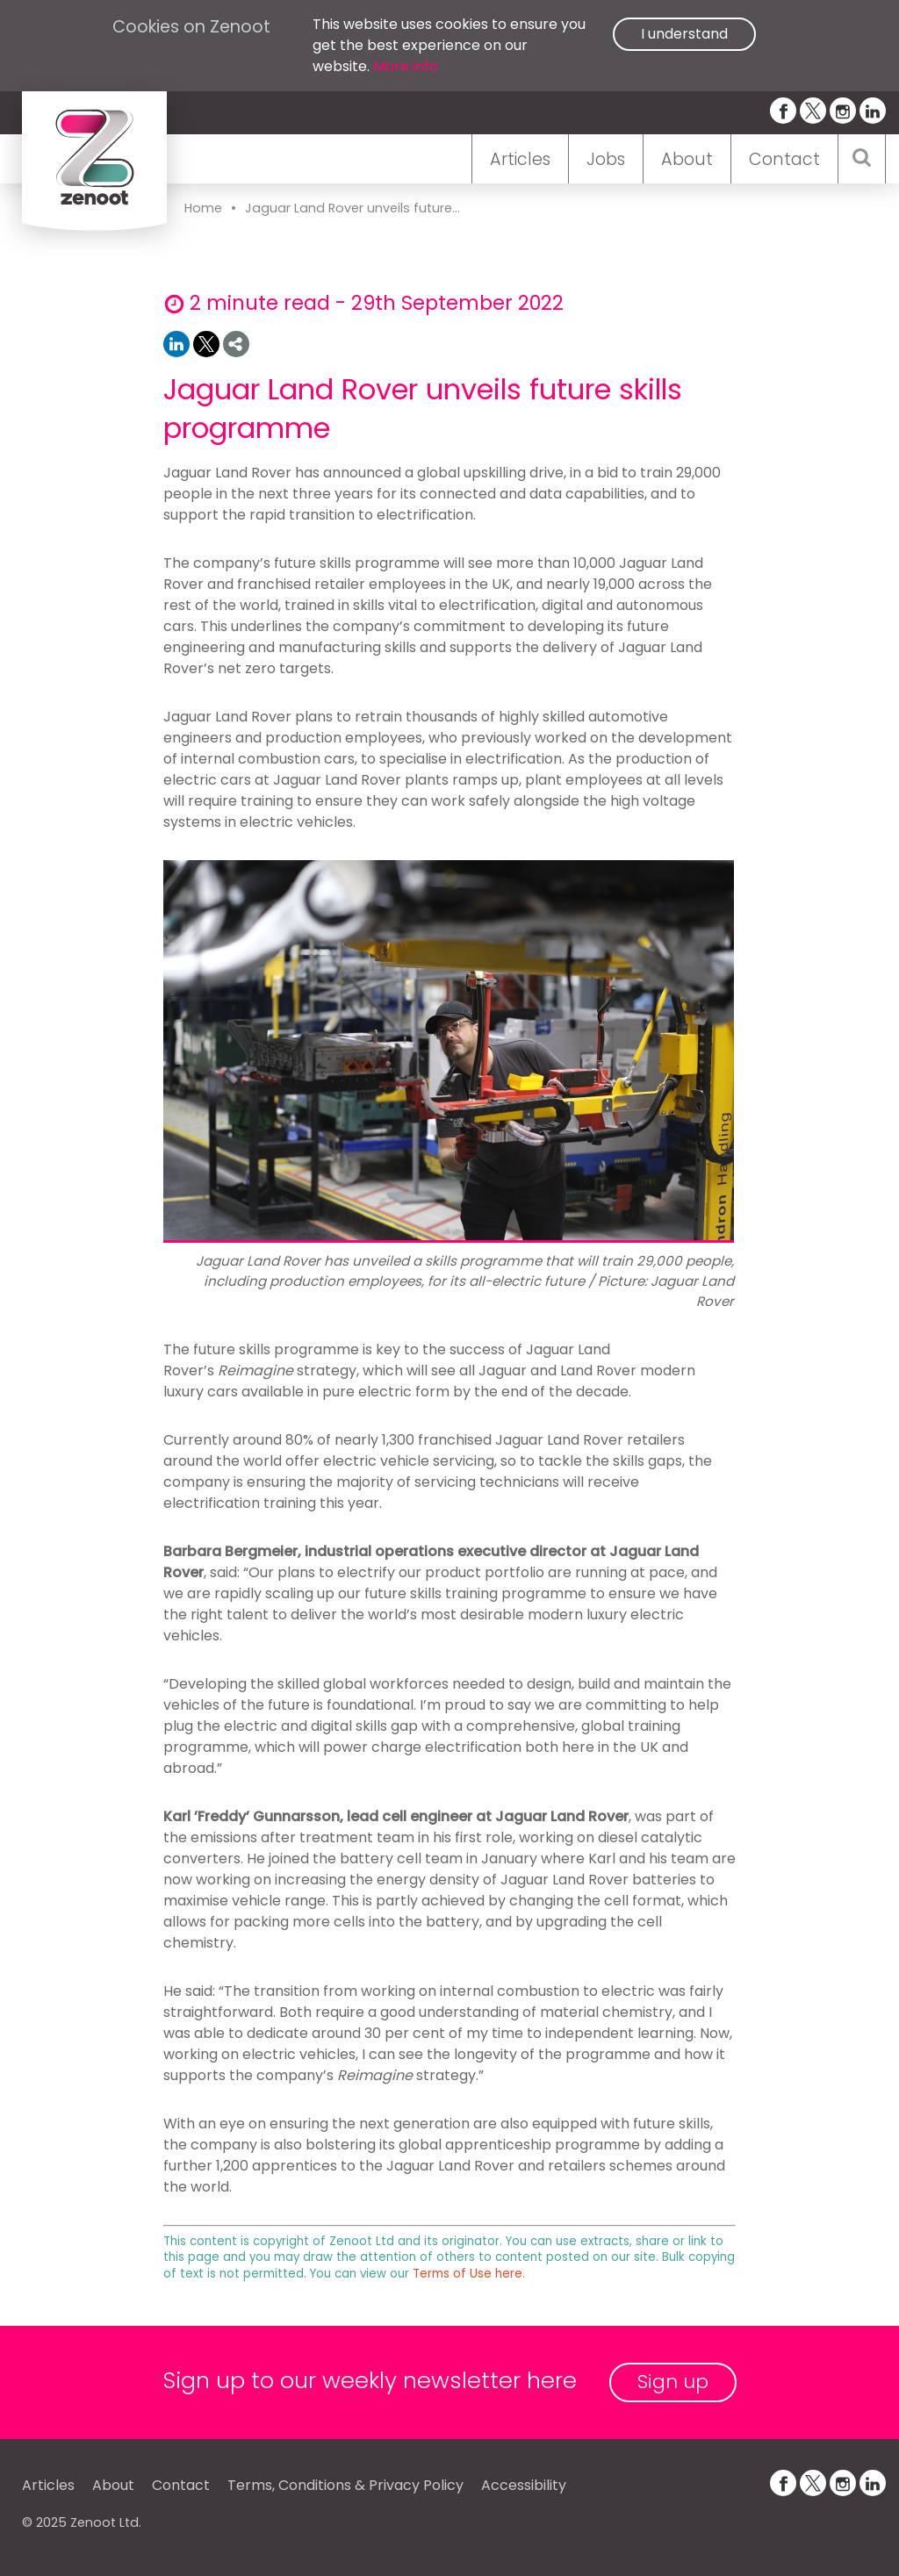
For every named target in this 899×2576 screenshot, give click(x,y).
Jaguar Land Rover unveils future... (352, 208)
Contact (784, 159)
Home (203, 208)
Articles (520, 159)
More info (405, 66)
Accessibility (523, 2485)
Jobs (605, 159)
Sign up (672, 2381)
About (687, 159)
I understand (684, 34)
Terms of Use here (467, 2273)
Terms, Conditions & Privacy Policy (345, 2485)
